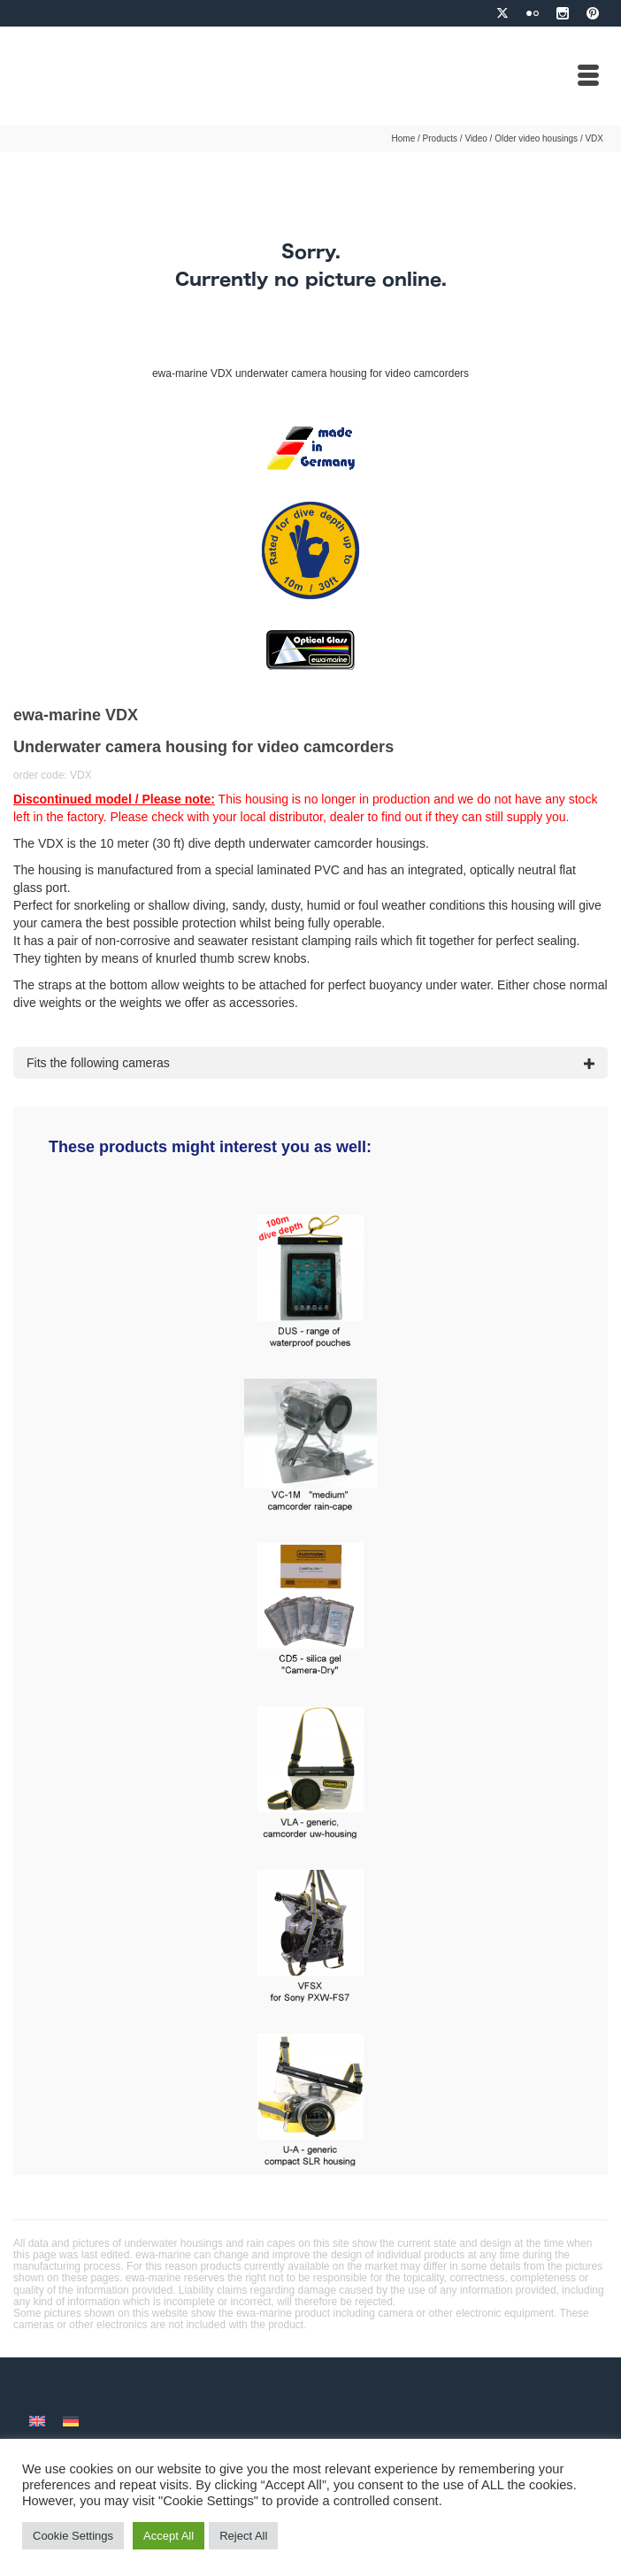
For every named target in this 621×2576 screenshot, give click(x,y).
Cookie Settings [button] (73, 2535)
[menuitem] (37, 2420)
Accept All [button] (168, 2535)
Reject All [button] (243, 2535)
